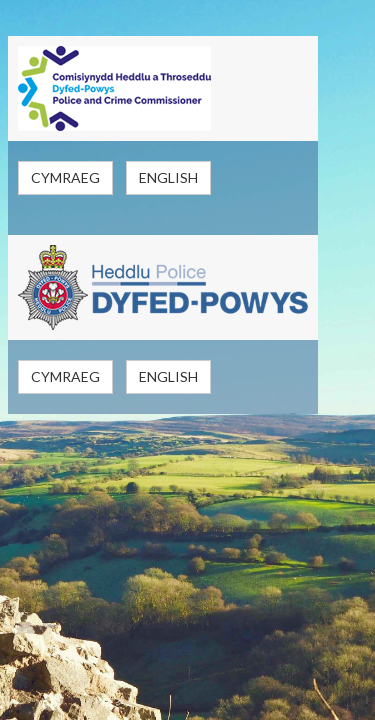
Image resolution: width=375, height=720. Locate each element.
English (168, 177)
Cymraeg (65, 177)
